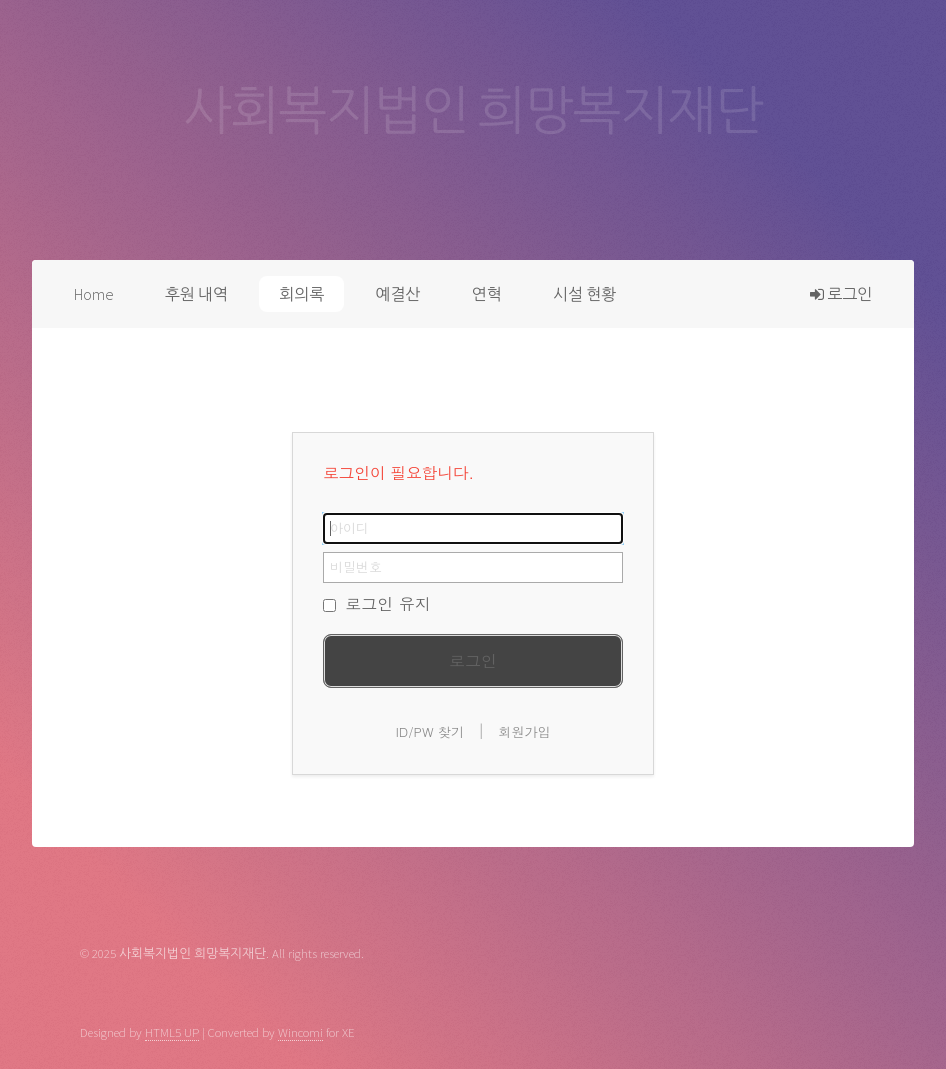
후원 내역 (196, 294)
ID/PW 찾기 (429, 731)
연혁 (487, 294)
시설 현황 (584, 294)
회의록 (301, 294)
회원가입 (525, 731)
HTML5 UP (172, 1032)
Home (94, 294)
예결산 (397, 294)
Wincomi (300, 1032)
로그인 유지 (377, 603)
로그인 (841, 294)
